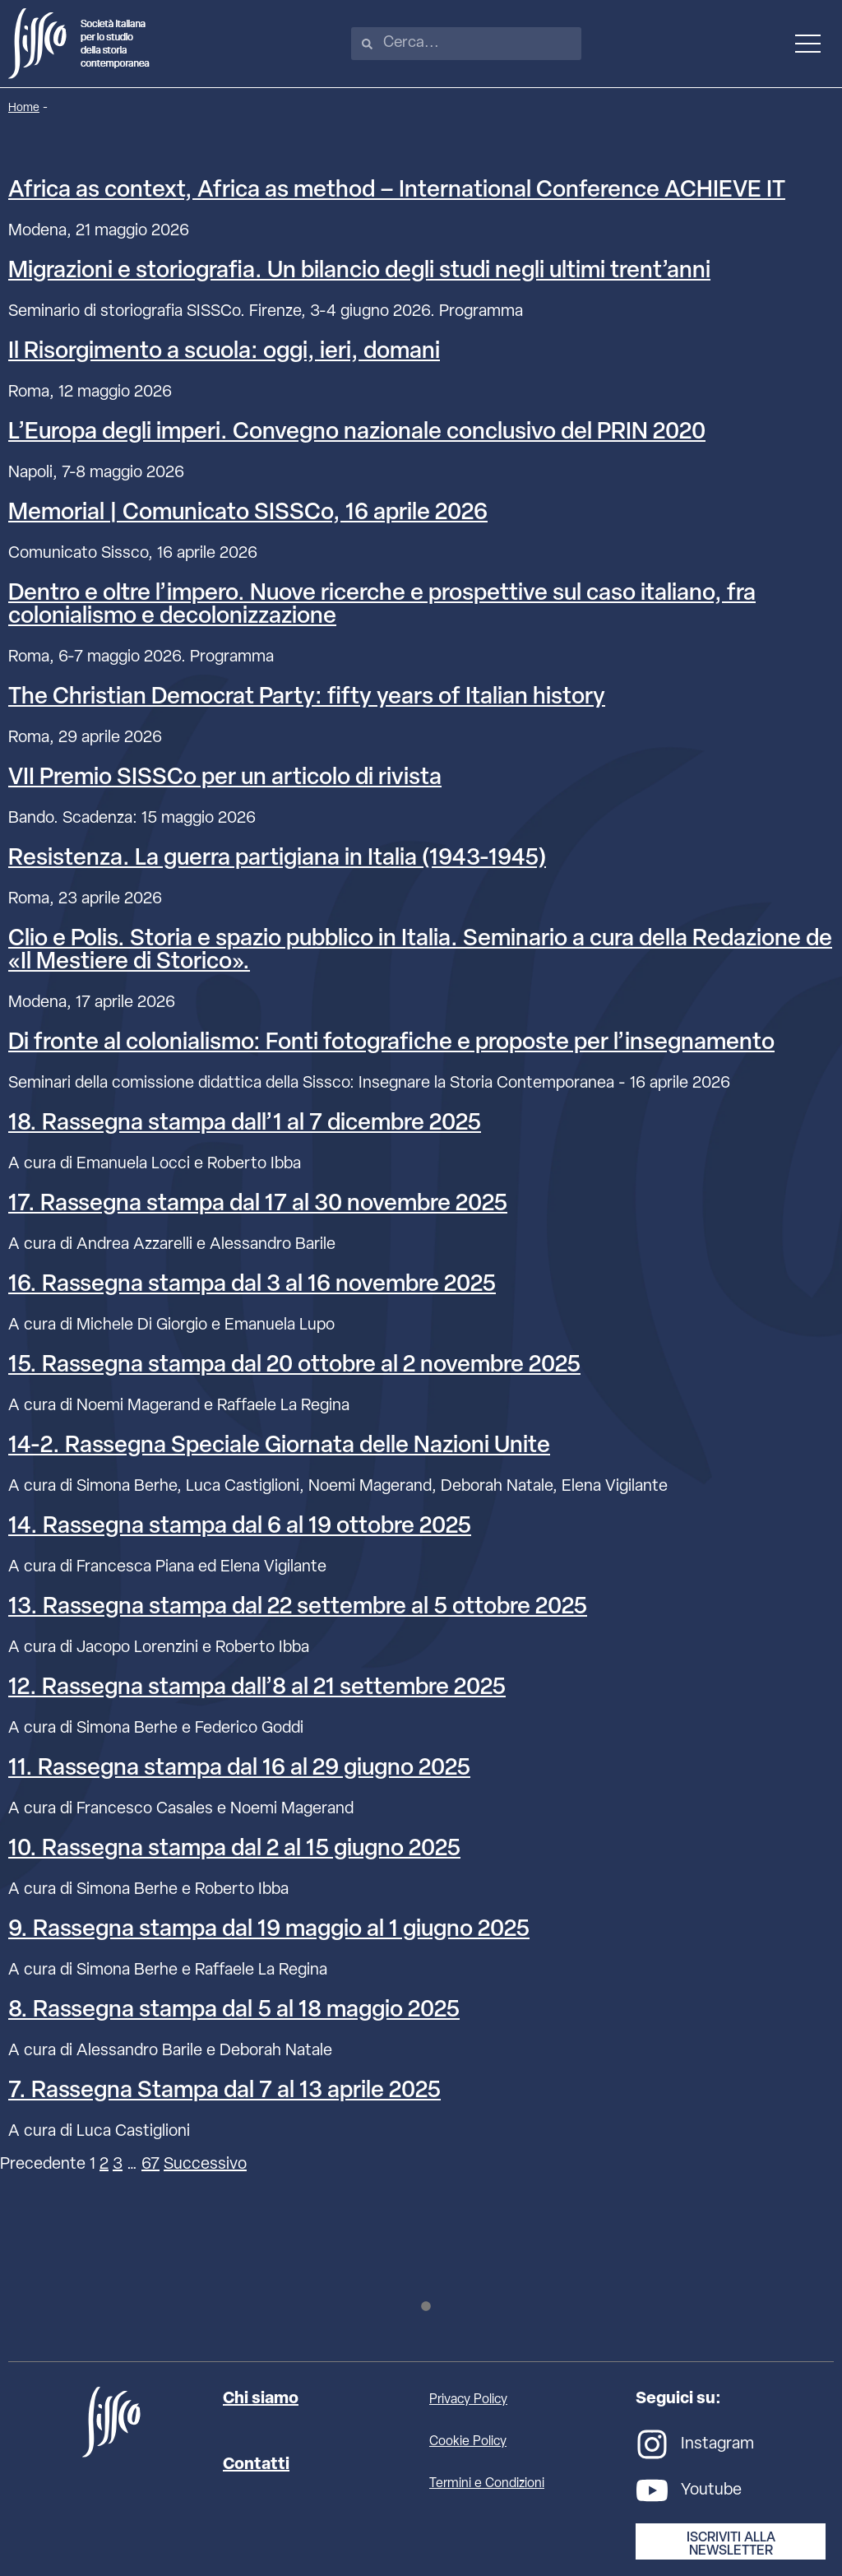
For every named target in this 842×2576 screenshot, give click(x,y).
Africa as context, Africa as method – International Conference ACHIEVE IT (396, 190)
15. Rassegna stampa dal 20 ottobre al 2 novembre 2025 (294, 1365)
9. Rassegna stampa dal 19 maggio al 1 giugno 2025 (269, 1930)
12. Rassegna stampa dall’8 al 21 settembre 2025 (257, 1688)
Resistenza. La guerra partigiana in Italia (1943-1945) (277, 858)
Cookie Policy (468, 2441)
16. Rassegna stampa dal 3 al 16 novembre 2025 (252, 1285)
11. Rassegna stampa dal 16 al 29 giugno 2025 (239, 1768)
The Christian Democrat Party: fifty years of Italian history (306, 697)
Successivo (205, 2164)
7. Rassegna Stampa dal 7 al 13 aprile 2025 (224, 2091)
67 (150, 2164)
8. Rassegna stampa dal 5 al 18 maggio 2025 (234, 2010)
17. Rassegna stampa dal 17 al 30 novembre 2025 (257, 1204)
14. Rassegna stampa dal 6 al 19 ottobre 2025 (239, 1527)
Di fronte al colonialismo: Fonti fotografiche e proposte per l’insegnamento (391, 1043)
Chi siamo (260, 2399)
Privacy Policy (468, 2400)
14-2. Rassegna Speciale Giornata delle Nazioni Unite (279, 1446)
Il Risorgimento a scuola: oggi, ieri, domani (224, 352)
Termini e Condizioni (486, 2483)
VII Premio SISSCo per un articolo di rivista (225, 778)
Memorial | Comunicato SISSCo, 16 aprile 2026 (248, 513)
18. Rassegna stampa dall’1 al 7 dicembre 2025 (244, 1123)
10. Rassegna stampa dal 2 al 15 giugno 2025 (234, 1849)
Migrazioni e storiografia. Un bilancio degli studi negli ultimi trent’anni (359, 271)
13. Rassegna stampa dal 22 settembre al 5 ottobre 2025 (297, 1607)
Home (23, 108)
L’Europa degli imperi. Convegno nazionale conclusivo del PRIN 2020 (357, 432)
